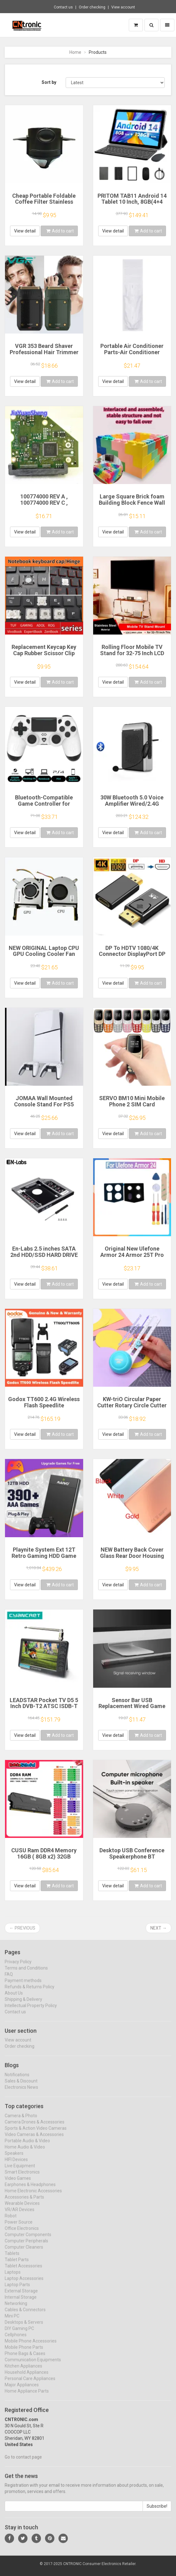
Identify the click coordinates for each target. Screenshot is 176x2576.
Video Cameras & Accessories (34, 2139)
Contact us (63, 7)
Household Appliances (26, 2377)
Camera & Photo (21, 2121)
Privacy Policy (18, 1967)
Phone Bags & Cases (25, 2358)
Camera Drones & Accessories (34, 2127)
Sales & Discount (21, 2086)
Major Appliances (22, 2390)
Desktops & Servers (24, 2327)
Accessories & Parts (24, 2202)
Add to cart (60, 230)
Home (75, 52)
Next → (158, 1928)
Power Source (19, 2227)
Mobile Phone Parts (24, 2352)
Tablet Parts (17, 2264)
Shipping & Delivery (23, 2004)
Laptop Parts (17, 2290)
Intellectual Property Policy (31, 2010)
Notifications (17, 2080)
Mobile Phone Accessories (31, 2346)
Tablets (12, 2258)
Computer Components (28, 2239)
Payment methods (23, 1985)
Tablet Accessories (23, 2271)
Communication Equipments (33, 2365)
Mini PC (12, 2321)
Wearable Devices (22, 2208)
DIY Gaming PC (19, 2333)
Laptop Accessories (24, 2283)
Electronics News (21, 2092)
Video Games (18, 2183)
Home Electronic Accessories (33, 2196)
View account (123, 7)
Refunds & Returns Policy (29, 1992)
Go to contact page (23, 2462)
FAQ (9, 1979)
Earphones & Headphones (30, 2189)
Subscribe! (157, 2511)
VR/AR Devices (19, 2214)
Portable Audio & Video (27, 2146)
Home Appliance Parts (27, 2396)
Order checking (92, 7)
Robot (11, 2221)
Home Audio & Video (25, 2152)
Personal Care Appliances (30, 2383)
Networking (16, 2308)
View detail (25, 230)
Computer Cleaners (24, 2252)
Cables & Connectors (25, 2315)
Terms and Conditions (26, 1973)
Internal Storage (21, 2302)
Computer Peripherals (26, 2246)
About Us (14, 1998)
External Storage (21, 2296)
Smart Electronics (22, 2177)
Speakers (14, 2158)
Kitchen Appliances (23, 2371)
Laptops (13, 2277)
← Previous (22, 1928)
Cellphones (16, 2340)
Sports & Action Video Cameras (36, 2133)
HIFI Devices (16, 2164)
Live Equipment (20, 2171)
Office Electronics (22, 2233)
